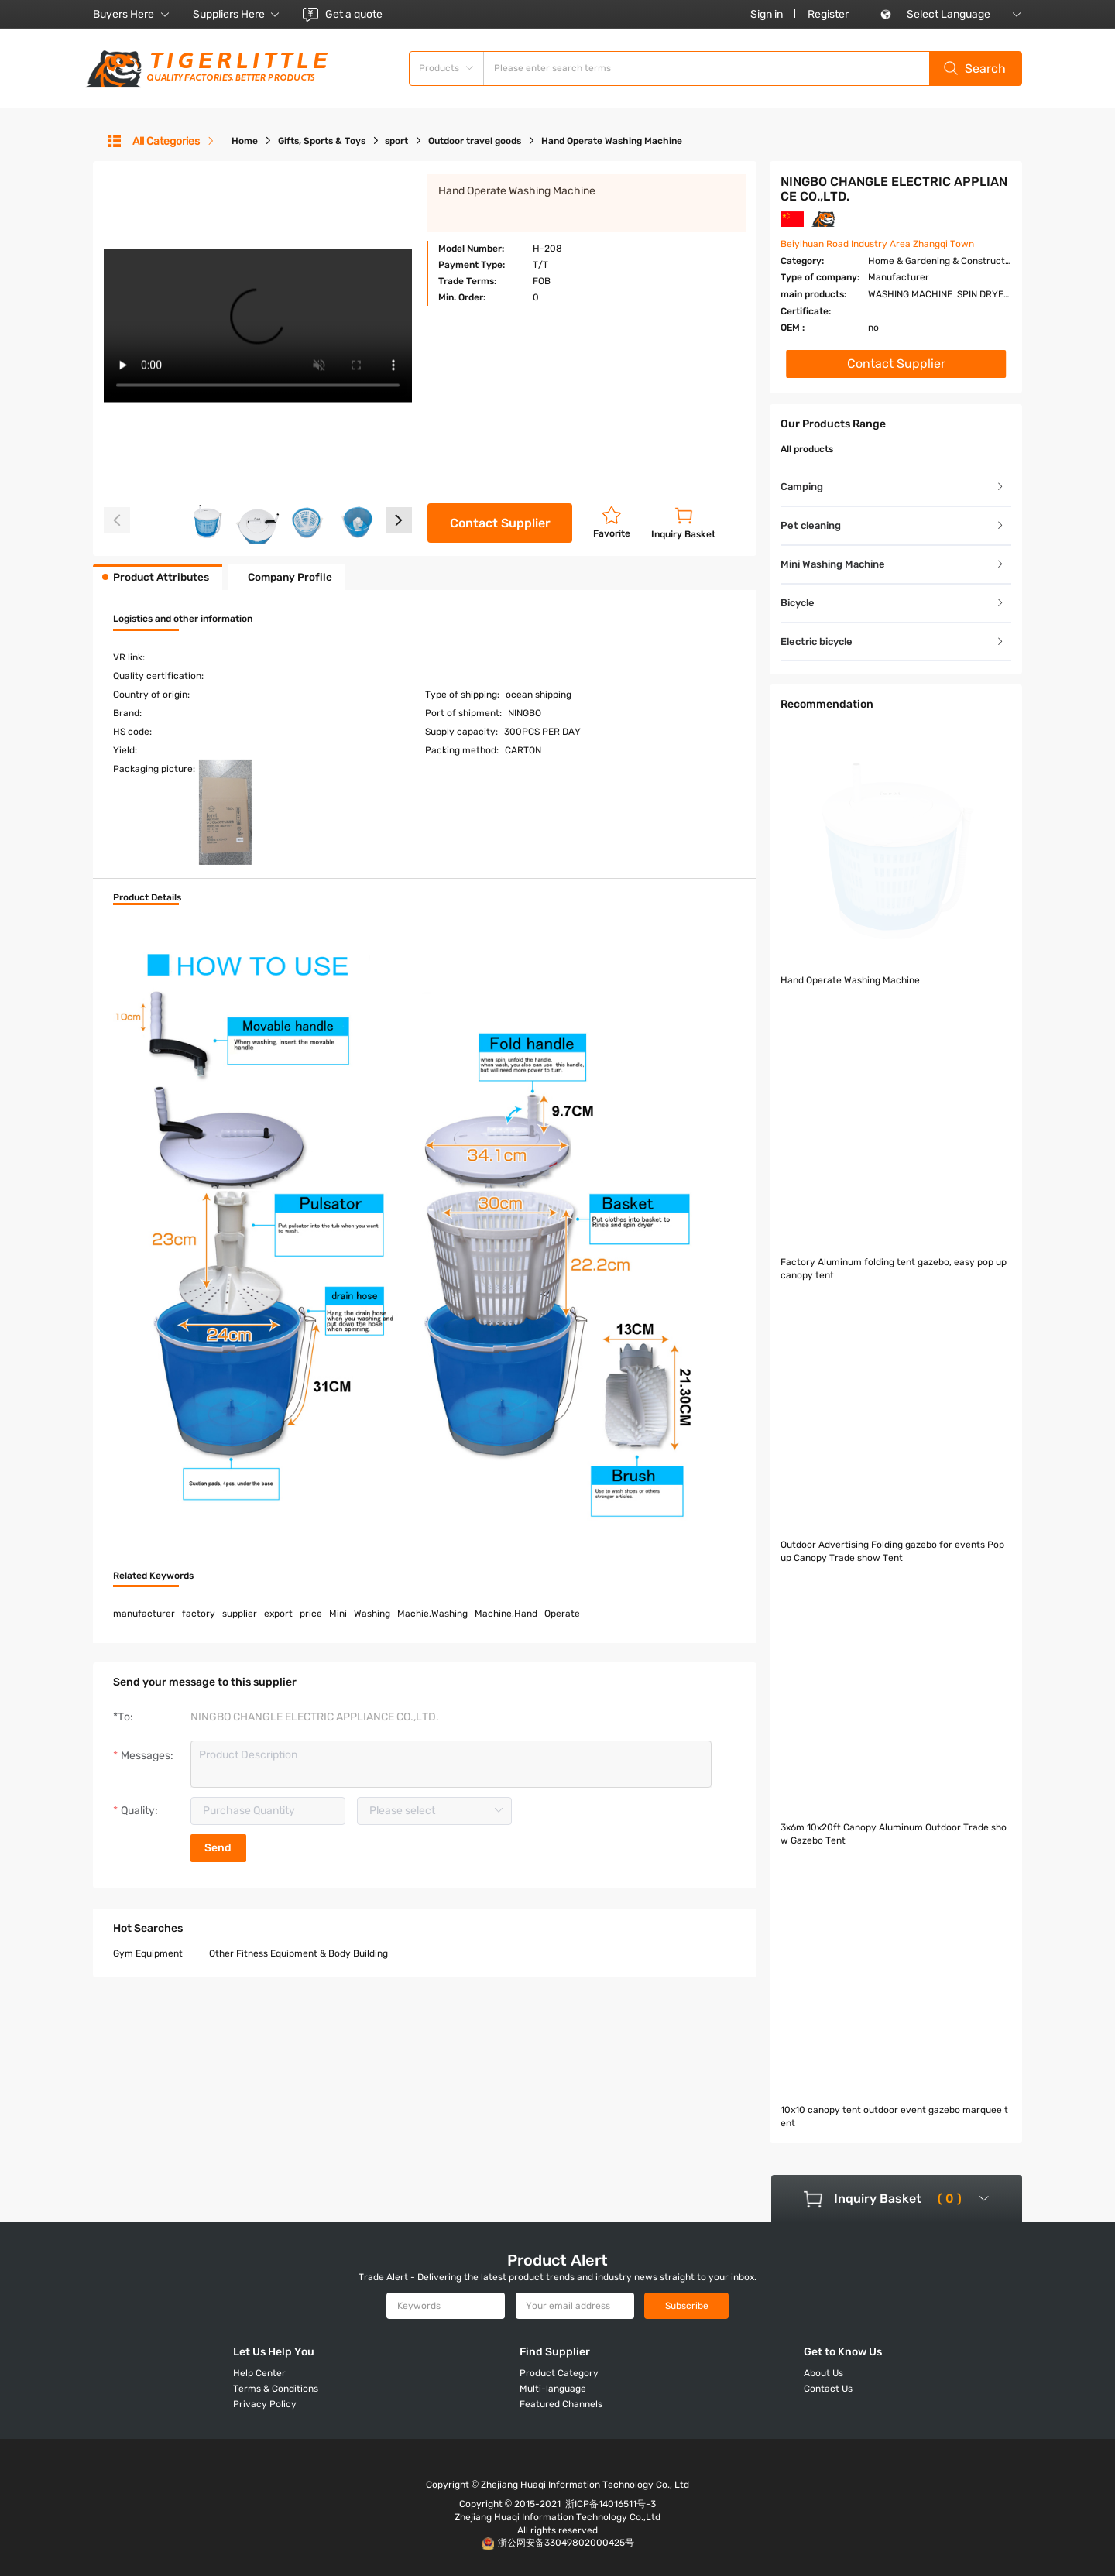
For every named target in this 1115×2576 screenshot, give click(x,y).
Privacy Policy (265, 2404)
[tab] (895, 487)
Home (245, 140)
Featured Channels (561, 2404)
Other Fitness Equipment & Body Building (298, 1866)
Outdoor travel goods (474, 140)
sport (396, 140)
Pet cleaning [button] (892, 525)
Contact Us (828, 2388)
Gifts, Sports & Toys (321, 140)
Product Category (559, 2373)
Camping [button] (892, 486)
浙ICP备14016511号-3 (610, 2504)
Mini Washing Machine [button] (892, 564)
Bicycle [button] (892, 603)
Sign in (766, 14)
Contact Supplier (500, 523)
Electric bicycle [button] (892, 641)
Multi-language (553, 2388)
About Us (823, 2373)
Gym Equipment (148, 1866)
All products (806, 449)
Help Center (259, 2373)
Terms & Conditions (275, 2388)
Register (828, 14)
